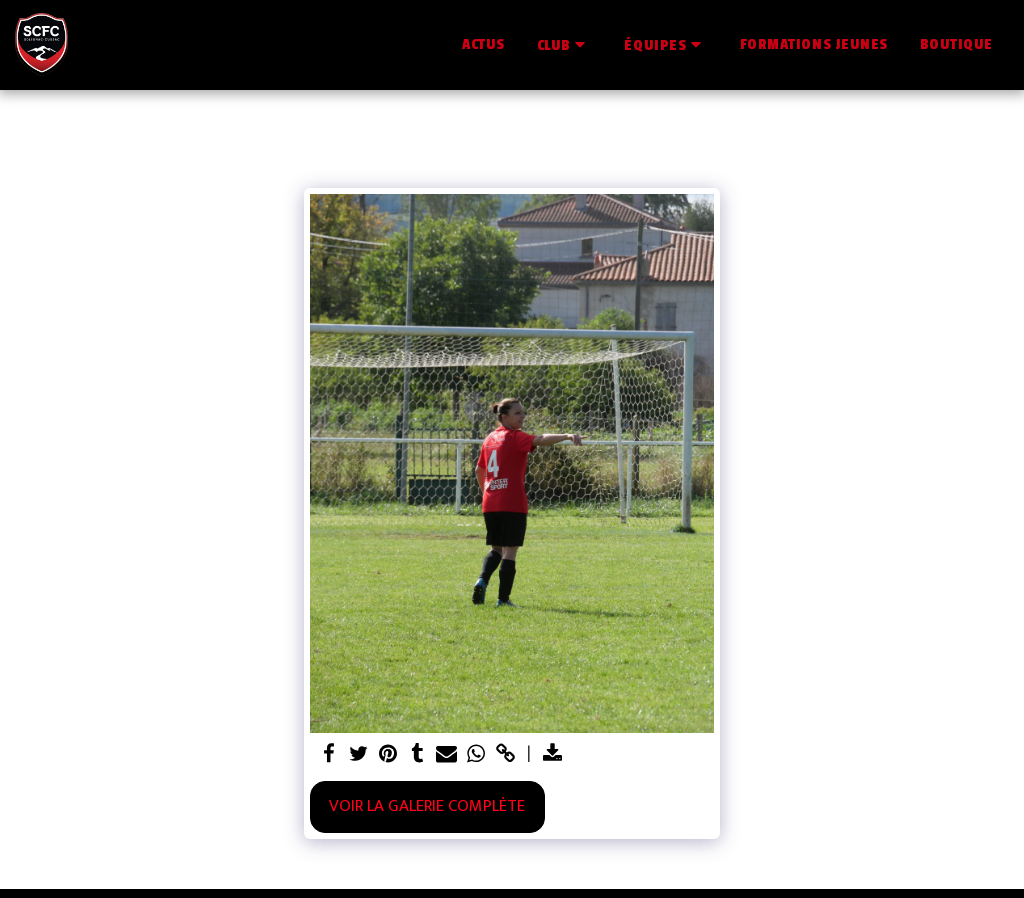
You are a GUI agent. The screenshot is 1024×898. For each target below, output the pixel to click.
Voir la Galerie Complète (427, 806)
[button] (565, 44)
